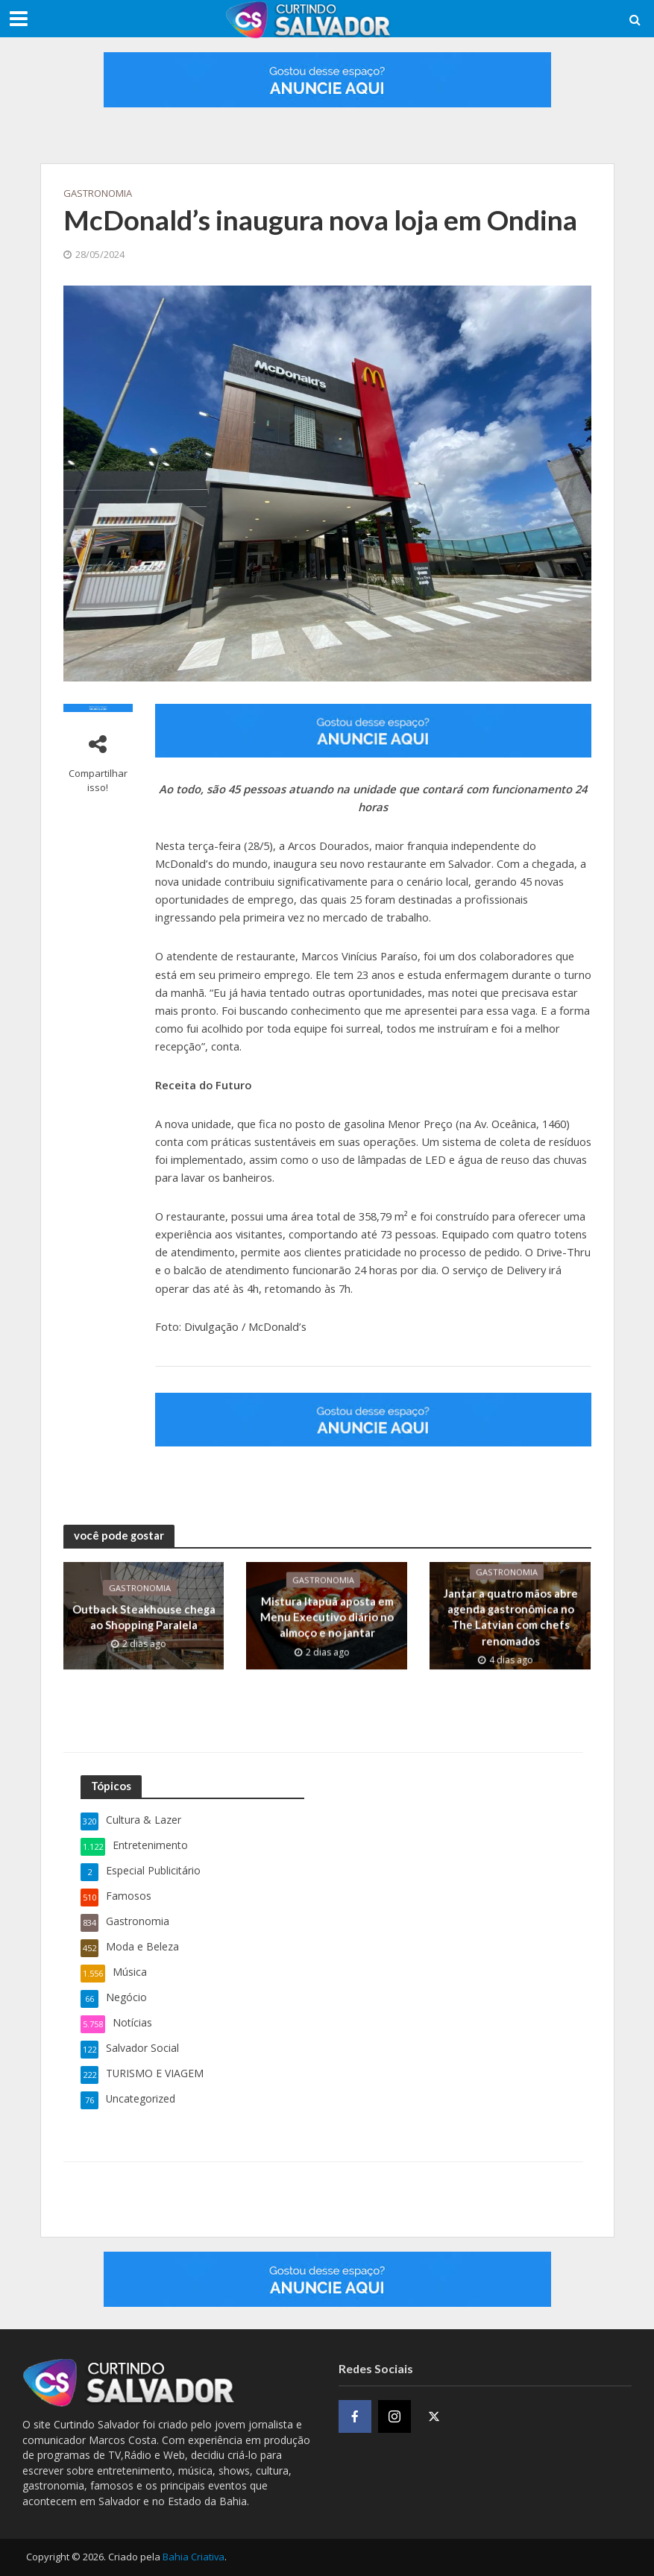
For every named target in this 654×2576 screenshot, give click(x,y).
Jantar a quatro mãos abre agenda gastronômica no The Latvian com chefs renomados (510, 1616)
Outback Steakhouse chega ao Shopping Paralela (143, 1616)
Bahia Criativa (193, 2556)
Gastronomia (97, 193)
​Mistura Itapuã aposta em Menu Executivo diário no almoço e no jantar (327, 1617)
